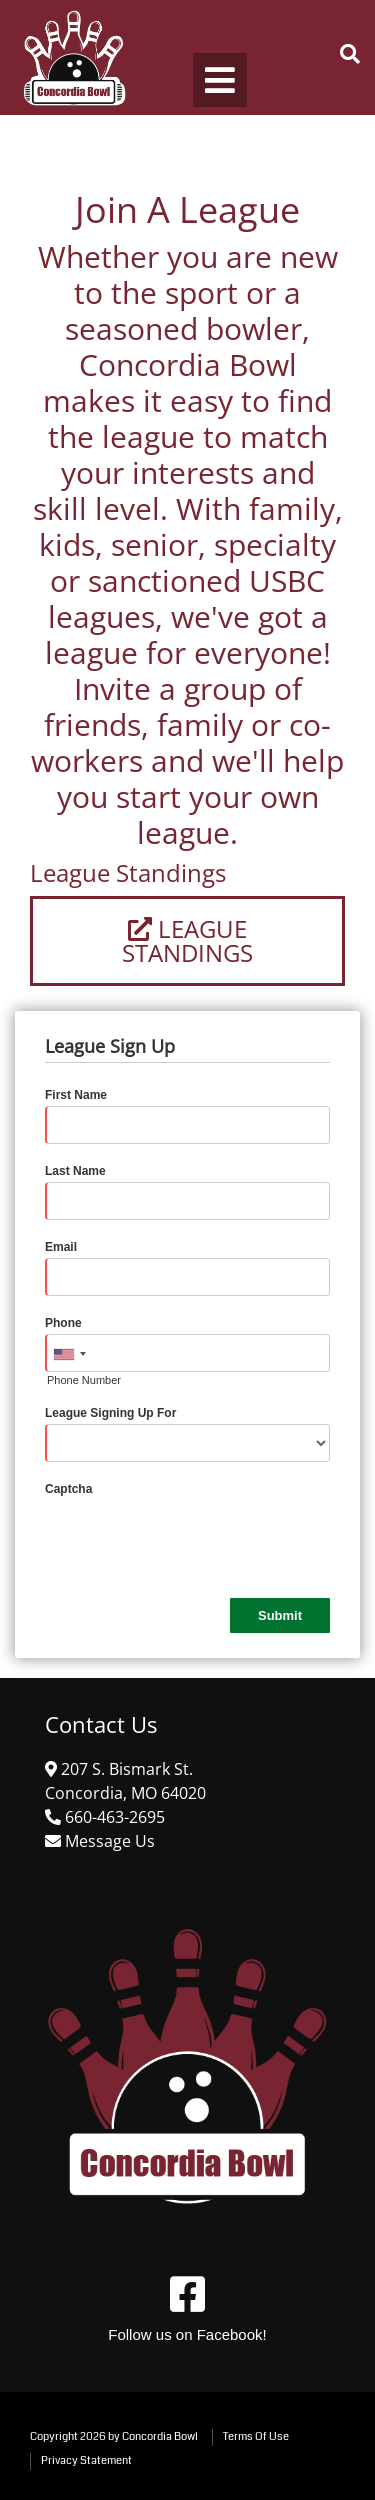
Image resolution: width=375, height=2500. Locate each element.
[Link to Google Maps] (113, 1817)
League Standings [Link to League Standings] (187, 940)
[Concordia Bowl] (72, 57)
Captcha (68, 1489)
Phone (63, 1323)
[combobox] (69, 1354)
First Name (76, 1095)
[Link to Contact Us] (108, 1841)
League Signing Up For (110, 1413)
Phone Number (84, 1380)
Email (61, 1247)
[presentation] (197, 1539)
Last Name (75, 1171)
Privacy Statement (86, 2460)
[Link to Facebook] (187, 2294)
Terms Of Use (256, 2436)
